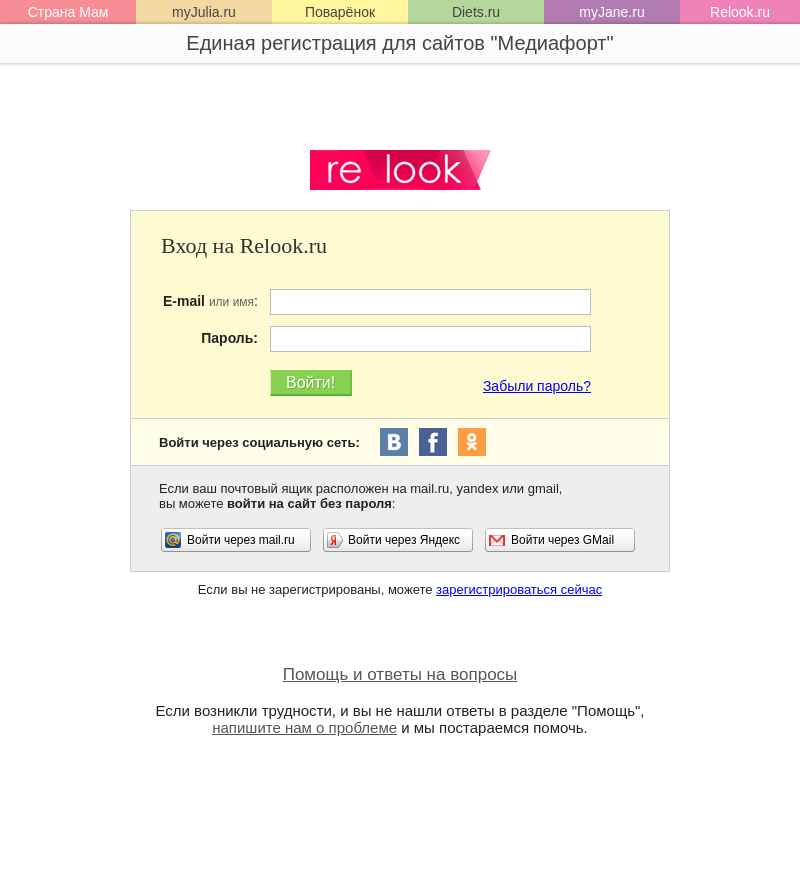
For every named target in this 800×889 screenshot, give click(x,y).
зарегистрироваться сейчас (519, 589)
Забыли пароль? (537, 386)
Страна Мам (68, 12)
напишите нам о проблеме (304, 727)
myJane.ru (611, 12)
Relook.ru (740, 12)
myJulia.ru (204, 12)
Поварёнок (340, 12)
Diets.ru (476, 12)
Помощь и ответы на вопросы (400, 674)
